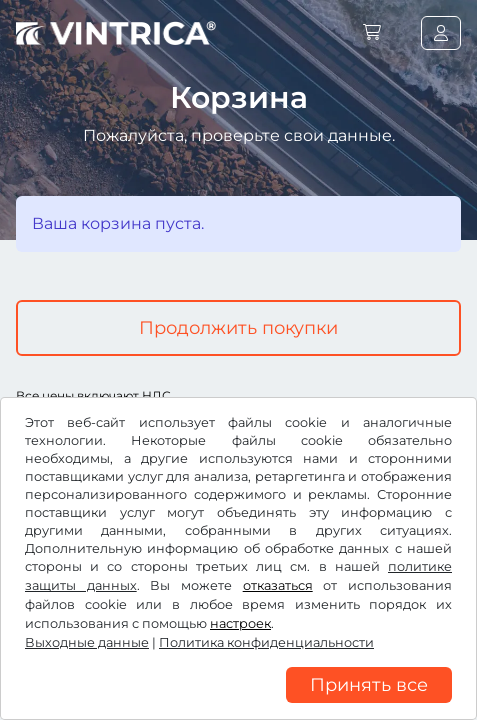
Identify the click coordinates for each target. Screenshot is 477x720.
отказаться (278, 585)
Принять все (369, 685)
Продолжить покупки (238, 328)
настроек (240, 623)
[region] (238, 705)
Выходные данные (87, 642)
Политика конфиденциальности (266, 642)
